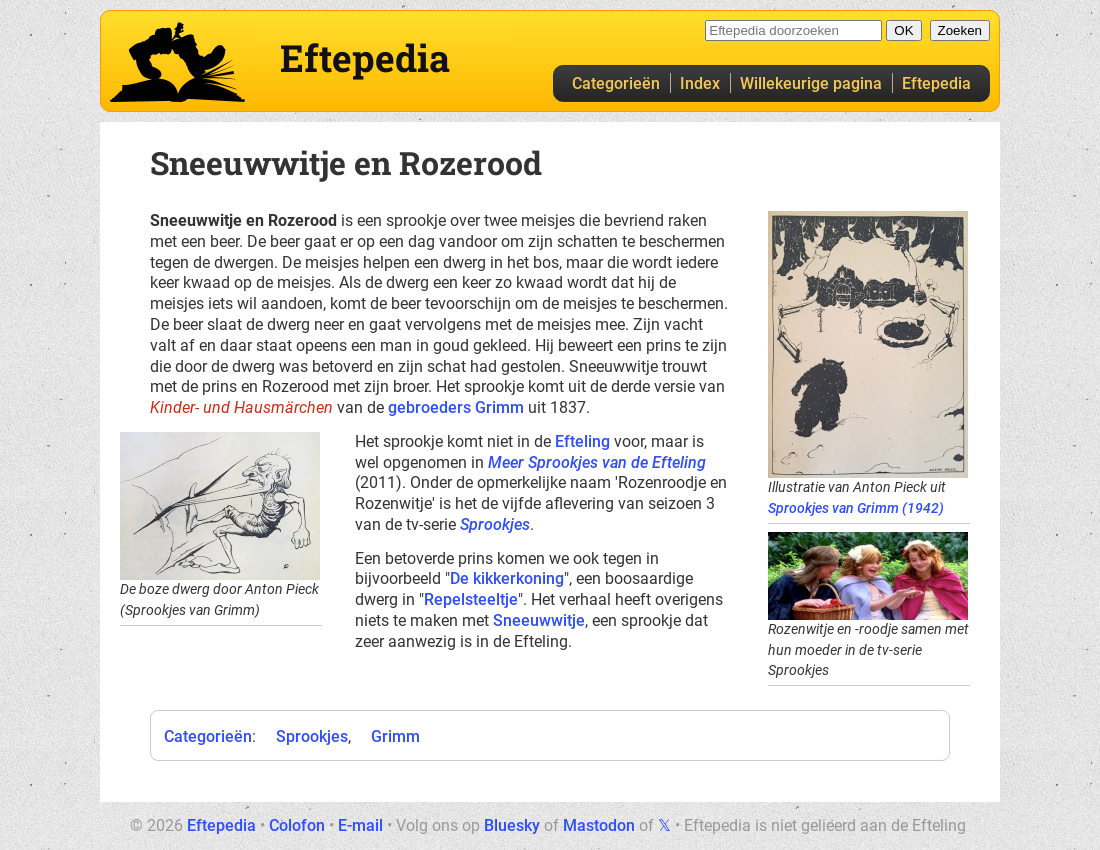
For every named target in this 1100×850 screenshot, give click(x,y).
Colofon (297, 825)
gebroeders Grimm (456, 407)
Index (700, 83)
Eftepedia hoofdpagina (177, 62)
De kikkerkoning (507, 578)
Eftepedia (936, 83)
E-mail (360, 825)
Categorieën (616, 83)
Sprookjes (495, 524)
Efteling (582, 441)
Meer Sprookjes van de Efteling (597, 462)
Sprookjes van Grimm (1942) (856, 508)
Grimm (395, 736)
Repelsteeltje (471, 599)
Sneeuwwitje (539, 620)
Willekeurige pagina (811, 83)
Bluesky (512, 825)
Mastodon (599, 825)
